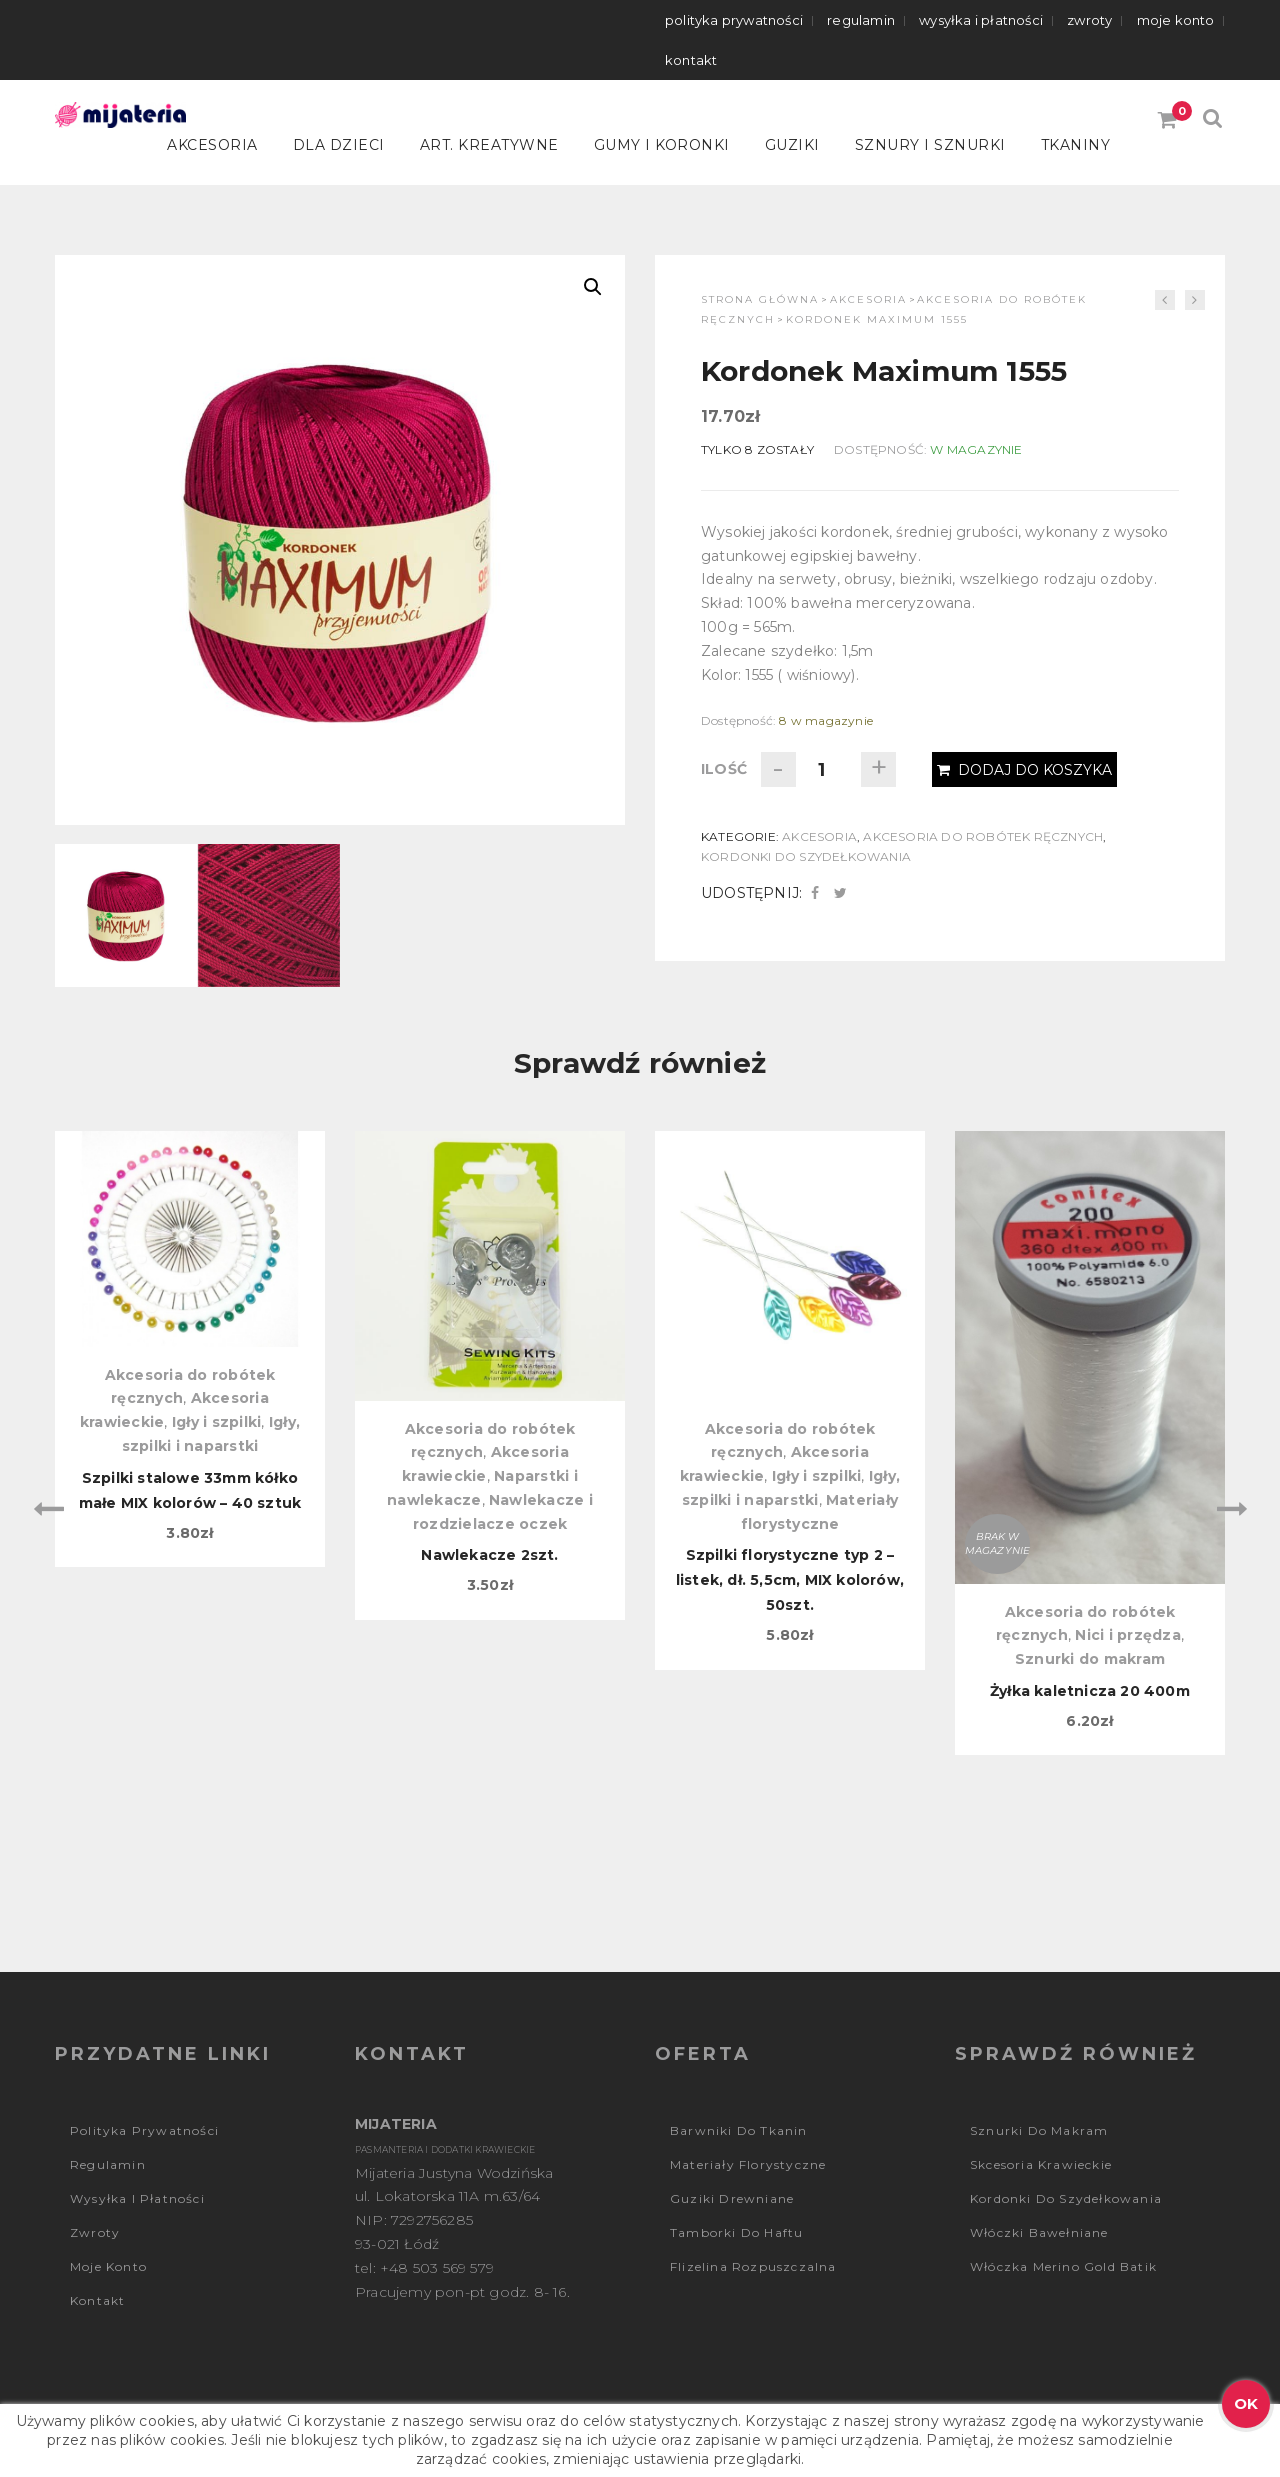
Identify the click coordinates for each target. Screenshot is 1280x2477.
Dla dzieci (339, 145)
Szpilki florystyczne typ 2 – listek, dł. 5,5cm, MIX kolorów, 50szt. (790, 1580)
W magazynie (976, 449)
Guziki (792, 145)
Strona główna (760, 299)
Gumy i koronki (662, 145)
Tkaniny (1076, 145)
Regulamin (861, 20)
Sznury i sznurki (930, 145)
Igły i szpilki (217, 1422)
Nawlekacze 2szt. (489, 1555)
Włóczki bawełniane (1039, 2232)
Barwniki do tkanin (739, 2130)
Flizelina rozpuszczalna (753, 2266)
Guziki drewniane (732, 2198)
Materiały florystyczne (748, 2164)
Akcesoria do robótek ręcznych (983, 836)
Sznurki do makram (1090, 1659)
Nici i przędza (1128, 1635)
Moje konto (1176, 20)
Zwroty (1089, 20)
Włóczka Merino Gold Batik (1063, 2266)
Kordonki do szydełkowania (806, 856)
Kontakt (691, 60)
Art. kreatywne (489, 145)
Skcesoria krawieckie (1041, 2164)
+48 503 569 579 (437, 2268)
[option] (190, 1349)
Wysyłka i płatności (981, 20)
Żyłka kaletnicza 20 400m (1090, 1691)
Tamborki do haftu (736, 2232)
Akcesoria (212, 145)
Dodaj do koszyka (1024, 770)
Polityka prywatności (734, 20)
